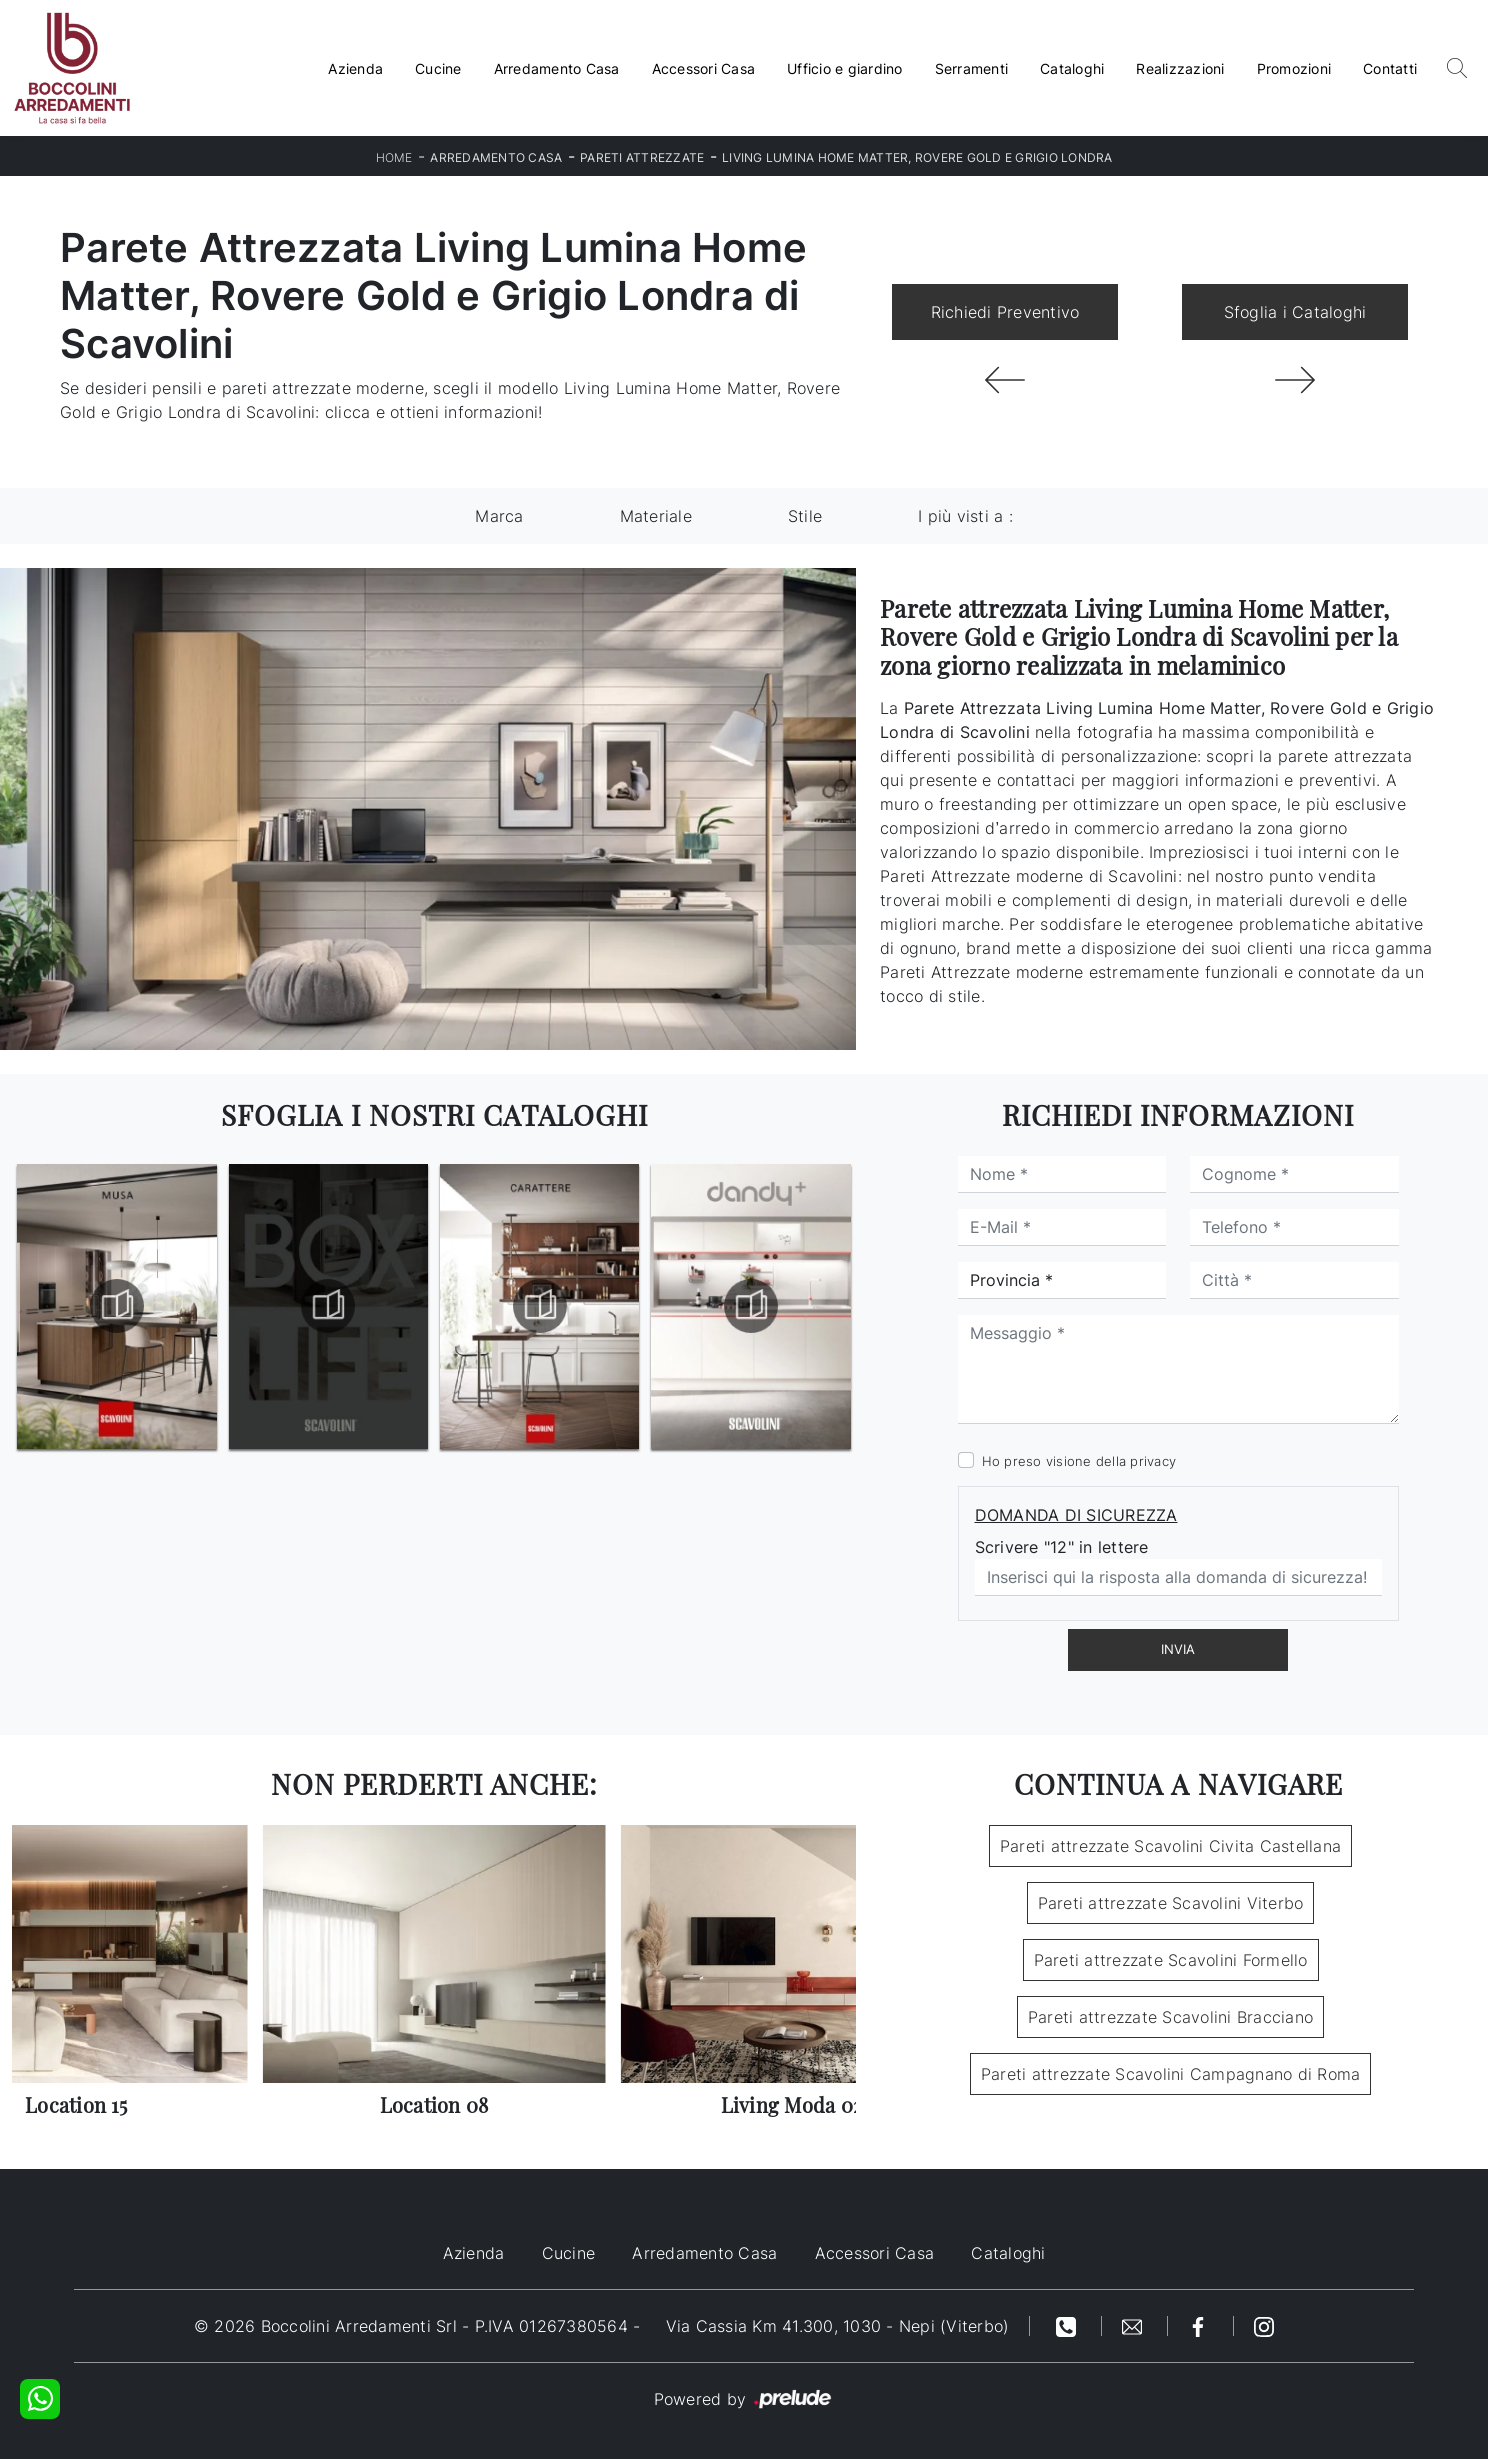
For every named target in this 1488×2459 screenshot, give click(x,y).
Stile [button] (805, 516)
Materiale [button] (656, 516)
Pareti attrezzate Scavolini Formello (1171, 1960)
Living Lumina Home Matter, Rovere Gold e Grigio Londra (917, 157)
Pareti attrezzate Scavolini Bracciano (1170, 2017)
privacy (1153, 1461)
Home (394, 157)
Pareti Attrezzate (642, 157)
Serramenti (972, 68)
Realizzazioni (1180, 68)
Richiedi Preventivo (1005, 312)
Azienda (355, 68)
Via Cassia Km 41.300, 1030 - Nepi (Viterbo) (838, 2326)
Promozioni (1294, 68)
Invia (1178, 1649)
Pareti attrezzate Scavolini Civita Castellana (1170, 1846)
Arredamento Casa (557, 68)
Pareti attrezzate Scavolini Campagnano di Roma (1171, 2074)
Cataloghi (1072, 68)
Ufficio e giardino (845, 68)
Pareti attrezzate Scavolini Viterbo (1171, 1903)
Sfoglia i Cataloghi (1295, 312)
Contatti (1390, 68)
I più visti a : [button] (965, 516)
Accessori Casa (704, 68)
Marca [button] (499, 516)
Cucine (438, 68)
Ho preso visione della (1079, 1461)
